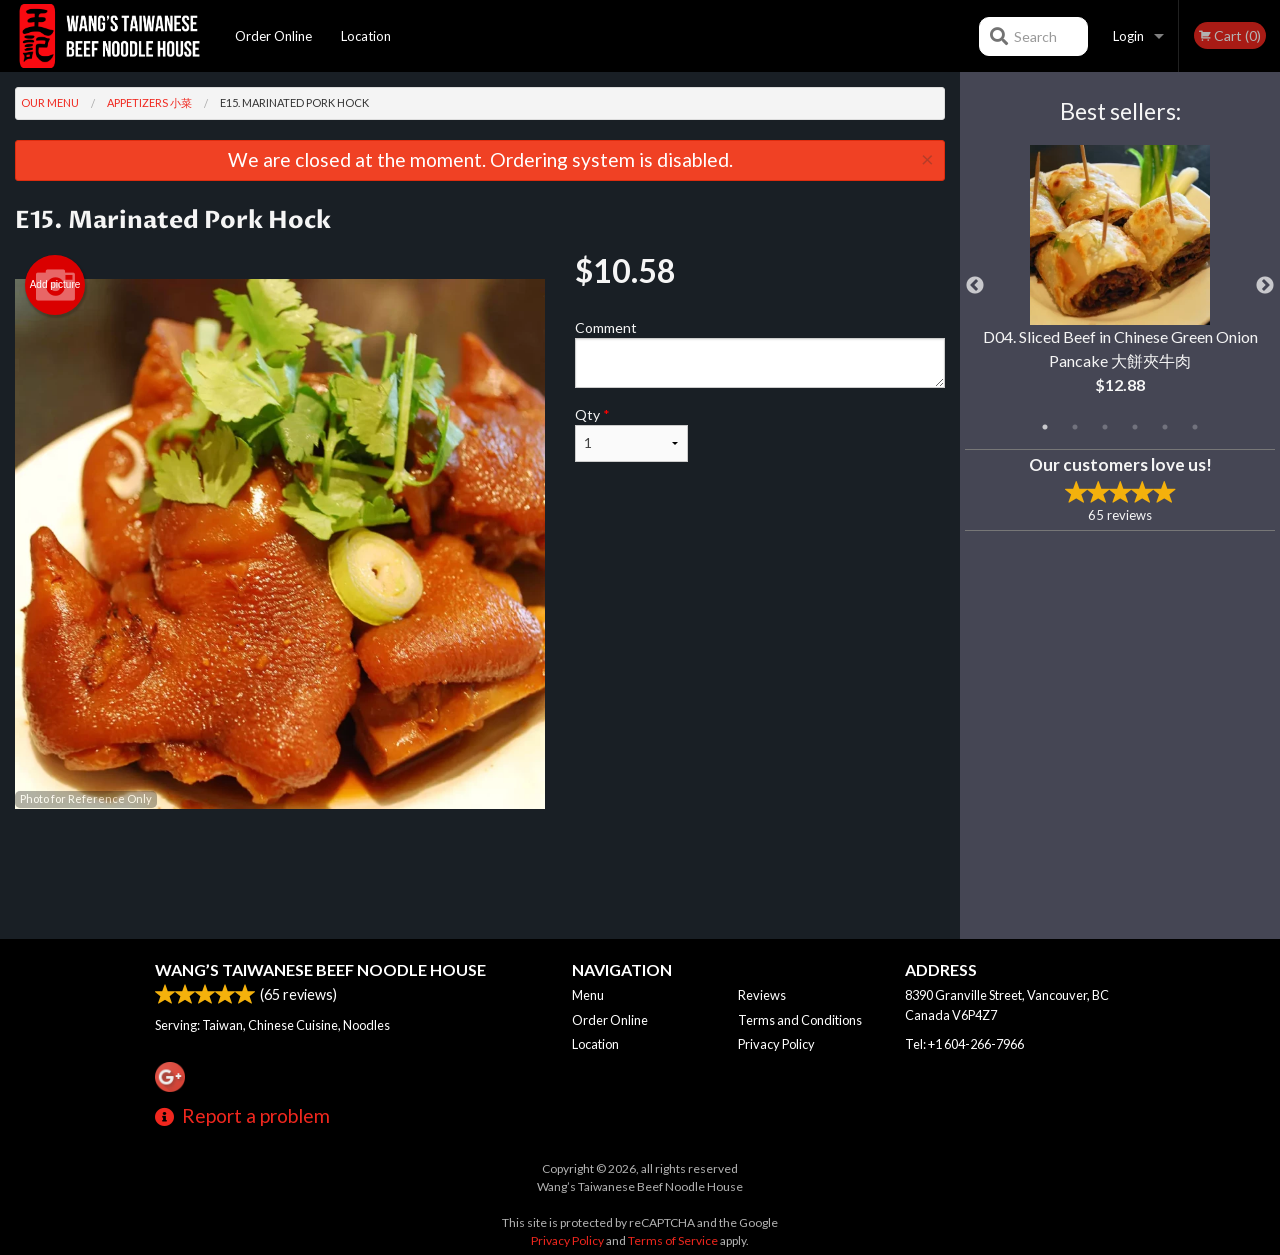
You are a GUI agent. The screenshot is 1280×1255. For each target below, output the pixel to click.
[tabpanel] (1120, 286)
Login (1128, 36)
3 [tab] (1105, 427)
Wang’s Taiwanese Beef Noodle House (320, 969)
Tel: (964, 1044)
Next (1265, 286)
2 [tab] (1075, 427)
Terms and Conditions (800, 1020)
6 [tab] (1195, 427)
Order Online (273, 36)
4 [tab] (1135, 427)
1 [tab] (1045, 427)
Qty (631, 434)
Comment (760, 353)
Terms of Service (673, 1240)
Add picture (55, 285)
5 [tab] (1165, 427)
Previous (975, 286)
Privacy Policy (776, 1044)
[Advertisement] (480, 874)
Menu (588, 995)
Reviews (762, 995)
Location (366, 36)
